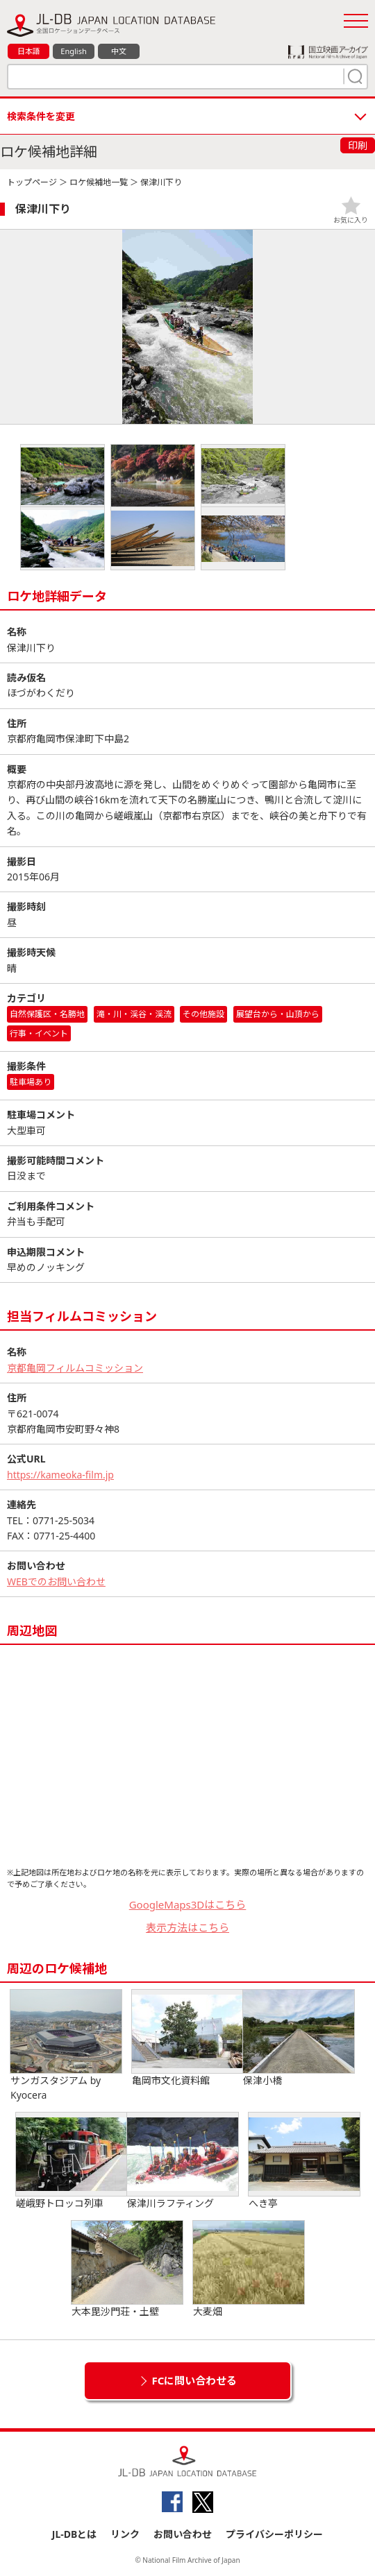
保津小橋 (298, 2038)
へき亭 (304, 2161)
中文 (118, 51)
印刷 (357, 145)
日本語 (28, 51)
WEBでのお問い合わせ (56, 1581)
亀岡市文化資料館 (187, 2038)
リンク (125, 2534)
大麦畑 (248, 2269)
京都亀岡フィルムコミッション (75, 1367)
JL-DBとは (74, 2534)
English (73, 51)
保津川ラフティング (182, 2161)
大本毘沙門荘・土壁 (127, 2269)
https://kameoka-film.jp (60, 1474)
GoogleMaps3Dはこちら (188, 1904)
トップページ (32, 182)
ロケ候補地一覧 (98, 182)
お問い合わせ (182, 2534)
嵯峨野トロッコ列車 (71, 2161)
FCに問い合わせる (195, 2380)
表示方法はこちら (187, 1927)
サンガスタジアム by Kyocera (66, 2045)
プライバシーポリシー (274, 2534)
